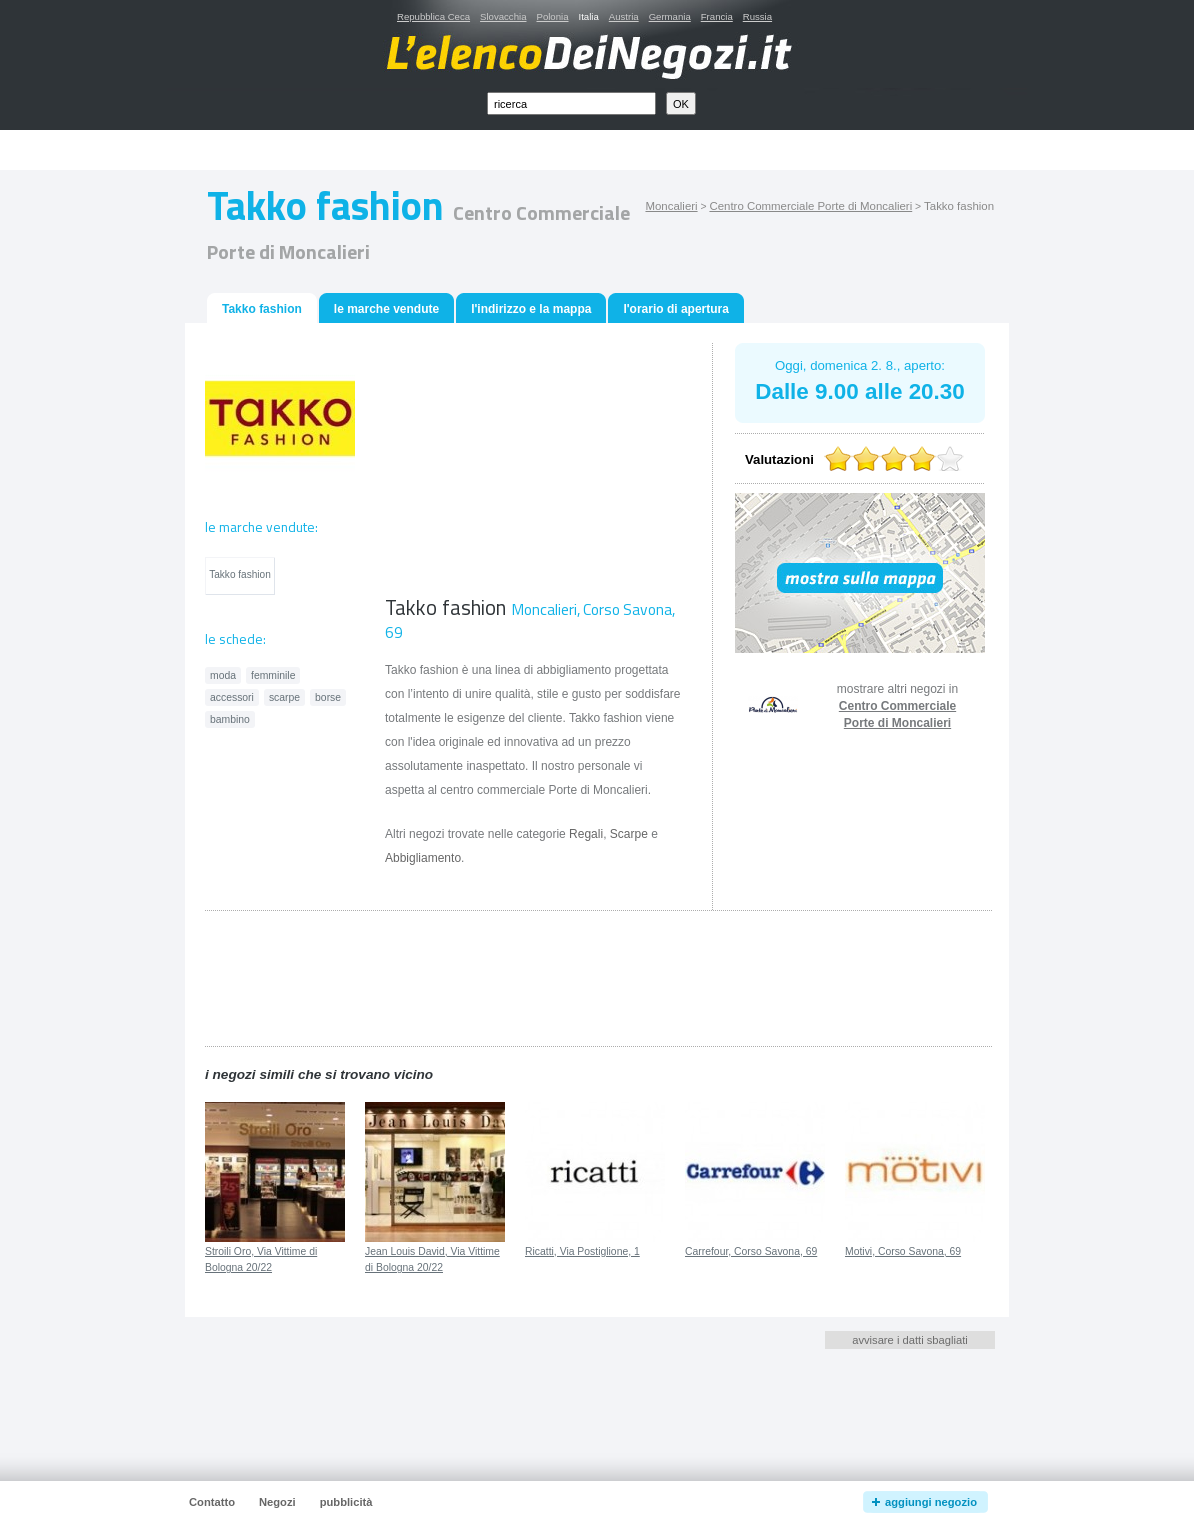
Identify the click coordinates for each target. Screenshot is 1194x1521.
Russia (757, 16)
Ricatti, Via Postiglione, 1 (582, 1251)
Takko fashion (240, 574)
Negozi (277, 1502)
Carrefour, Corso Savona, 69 (751, 1251)
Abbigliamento (423, 858)
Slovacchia (503, 16)
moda (223, 675)
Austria (624, 16)
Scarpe (629, 834)
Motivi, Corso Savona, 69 (903, 1251)
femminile (273, 675)
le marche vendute (386, 309)
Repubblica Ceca (433, 16)
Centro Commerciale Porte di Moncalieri (810, 206)
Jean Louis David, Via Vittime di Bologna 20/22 (432, 1260)
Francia (717, 16)
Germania (670, 16)
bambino (230, 719)
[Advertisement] (620, 150)
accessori (232, 697)
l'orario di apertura (676, 309)
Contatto (212, 1502)
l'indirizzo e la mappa (531, 309)
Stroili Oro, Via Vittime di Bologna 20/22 (261, 1260)
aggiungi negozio (931, 1502)
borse (328, 697)
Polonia (552, 16)
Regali (586, 834)
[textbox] (571, 103)
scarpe (284, 697)
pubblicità (346, 1502)
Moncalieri (671, 206)
